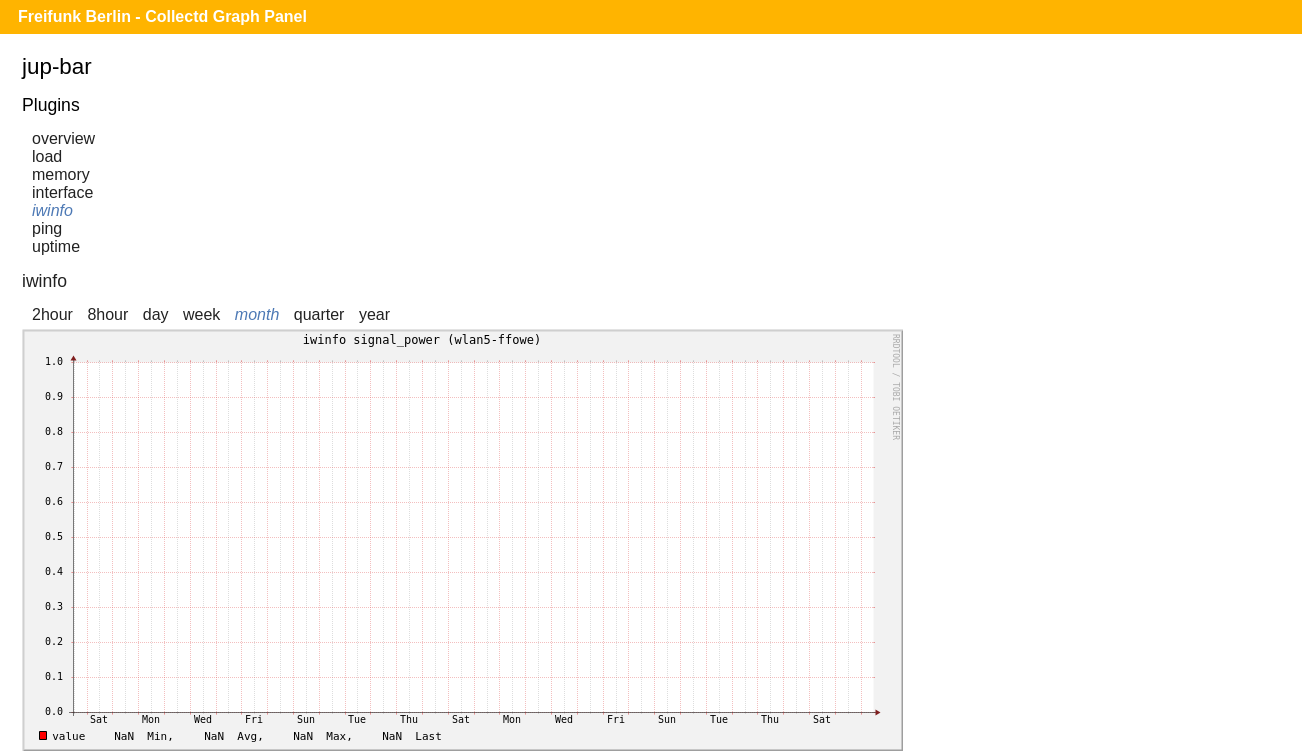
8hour (107, 314)
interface (62, 192)
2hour (52, 314)
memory (61, 174)
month (257, 314)
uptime (56, 246)
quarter (319, 314)
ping (47, 228)
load (47, 156)
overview (63, 138)
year (374, 314)
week (201, 314)
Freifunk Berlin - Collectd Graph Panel (162, 16)
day (156, 314)
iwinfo (52, 210)
